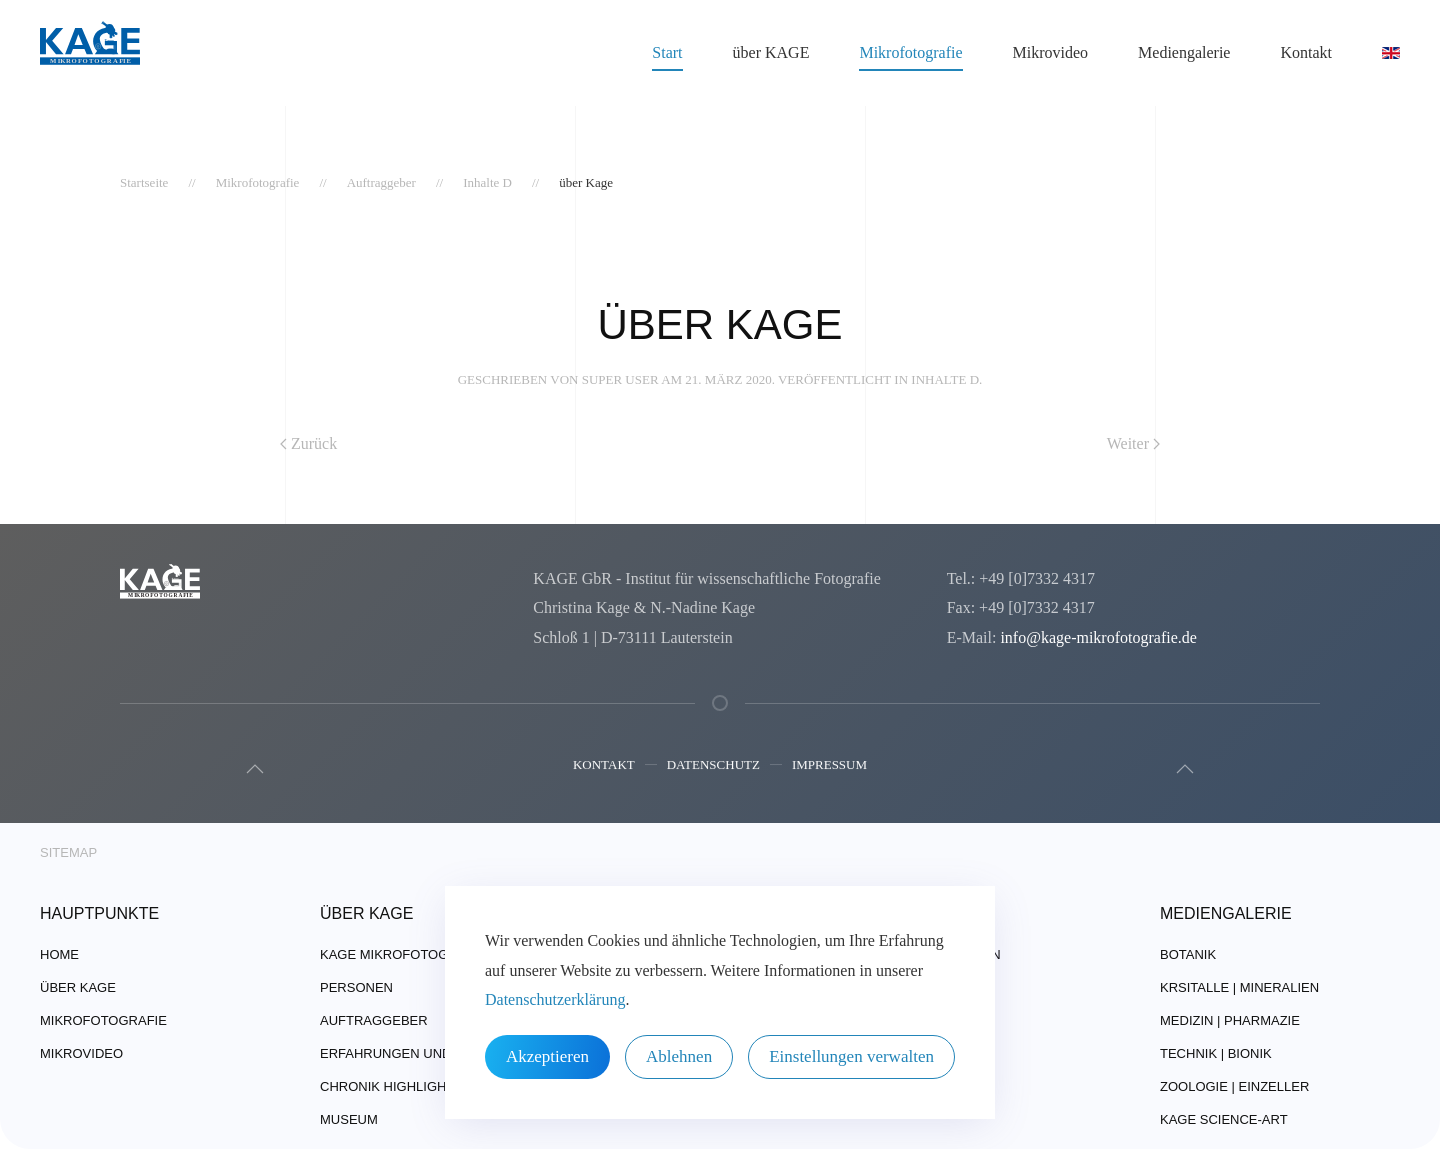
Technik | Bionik (1216, 1053)
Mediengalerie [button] (1184, 52)
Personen (356, 987)
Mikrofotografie (103, 1020)
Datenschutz (713, 766)
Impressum (829, 766)
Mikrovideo (1051, 52)
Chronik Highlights (391, 1086)
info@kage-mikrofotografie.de (1098, 637)
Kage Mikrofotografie (403, 954)
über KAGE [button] (771, 52)
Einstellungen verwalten (851, 1056)
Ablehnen (679, 1056)
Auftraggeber (374, 1020)
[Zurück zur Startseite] (90, 53)
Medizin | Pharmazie (1230, 1020)
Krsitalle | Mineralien (1239, 987)
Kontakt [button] (1306, 52)
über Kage (78, 987)
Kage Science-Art (1224, 1119)
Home (59, 954)
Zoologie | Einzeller (1234, 1086)
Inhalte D (945, 379)
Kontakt (604, 766)
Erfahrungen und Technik (416, 1053)
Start (667, 52)
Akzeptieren (547, 1056)
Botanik (1188, 954)
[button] (253, 769)
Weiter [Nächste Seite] (1133, 443)
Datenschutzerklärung (555, 999)
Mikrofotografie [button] (910, 52)
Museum (349, 1119)
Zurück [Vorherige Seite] (308, 443)
